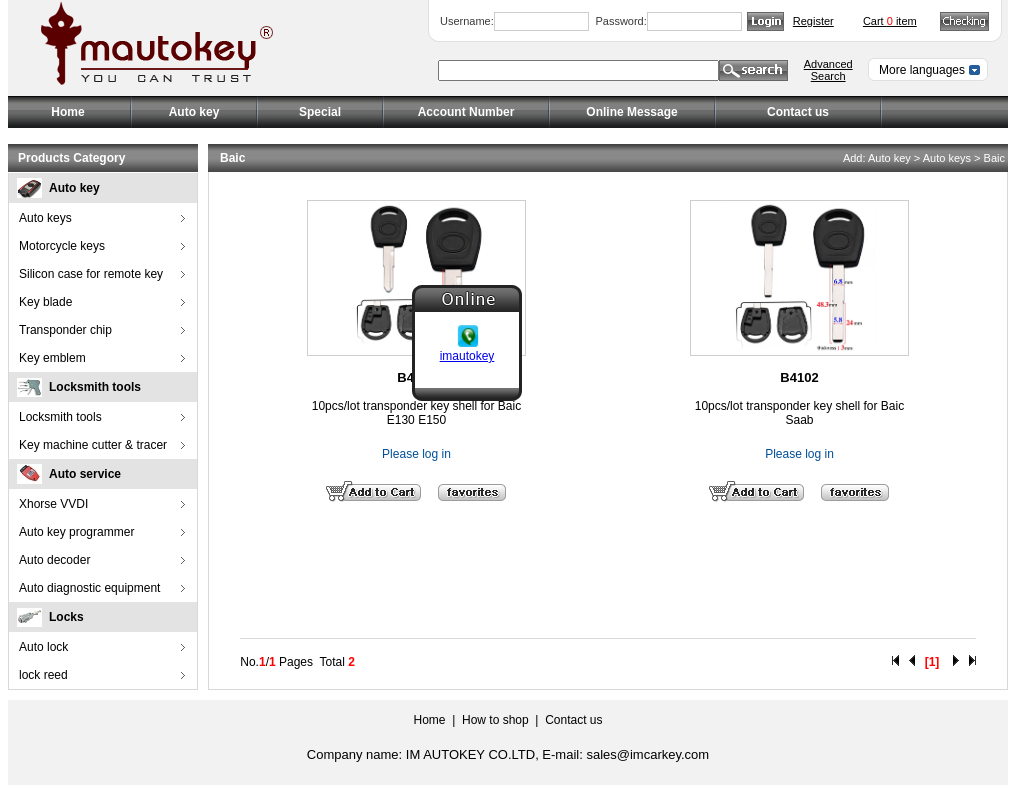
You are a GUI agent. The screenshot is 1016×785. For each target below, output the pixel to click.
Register (813, 21)
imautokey (467, 355)
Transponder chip (65, 330)
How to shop (495, 720)
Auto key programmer (76, 532)
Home (67, 112)
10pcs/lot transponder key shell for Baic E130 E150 (416, 413)
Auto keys (45, 218)
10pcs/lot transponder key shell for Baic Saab (799, 413)
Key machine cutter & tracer (93, 445)
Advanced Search (828, 70)
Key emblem (52, 358)
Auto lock (43, 647)
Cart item (890, 21)
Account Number (466, 112)
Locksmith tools (95, 387)
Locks (66, 617)
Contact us (798, 112)
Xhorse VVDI (53, 504)
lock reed (43, 675)
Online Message (631, 112)
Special (320, 112)
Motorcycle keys (62, 246)
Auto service (85, 474)
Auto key (74, 188)
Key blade (45, 302)
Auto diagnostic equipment (89, 588)
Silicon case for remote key (91, 274)
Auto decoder (54, 560)
